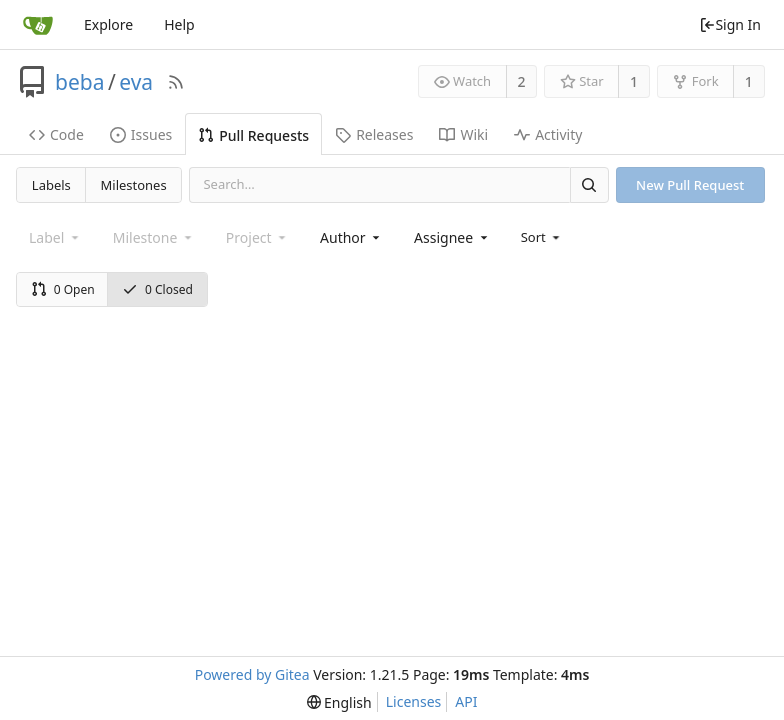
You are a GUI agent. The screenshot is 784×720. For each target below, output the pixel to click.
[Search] (589, 184)
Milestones (134, 185)
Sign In (730, 24)
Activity (548, 134)
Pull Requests (253, 135)
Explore (108, 24)
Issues (141, 134)
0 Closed (157, 289)
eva (136, 82)
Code (56, 134)
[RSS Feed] (176, 82)
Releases (374, 134)
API (466, 701)
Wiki (463, 134)
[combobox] (351, 237)
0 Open (63, 289)
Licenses (414, 701)
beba (79, 82)
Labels (51, 185)
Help (179, 24)
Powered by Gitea (252, 674)
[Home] (38, 25)
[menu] (542, 237)
